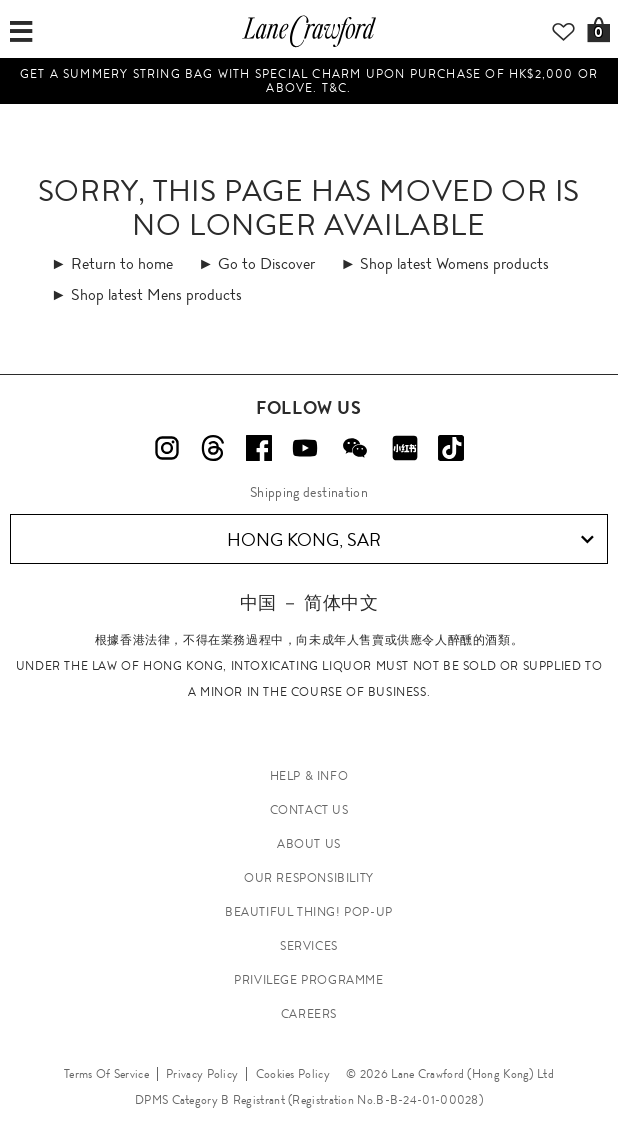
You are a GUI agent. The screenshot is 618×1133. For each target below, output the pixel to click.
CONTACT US (309, 810)
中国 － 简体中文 (309, 602)
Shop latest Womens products (454, 263)
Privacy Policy (202, 1074)
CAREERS (309, 1014)
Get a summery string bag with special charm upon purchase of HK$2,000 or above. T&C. (309, 81)
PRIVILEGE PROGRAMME (308, 980)
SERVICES (309, 946)
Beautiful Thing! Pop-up (309, 912)
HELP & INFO (309, 776)
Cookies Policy (293, 1074)
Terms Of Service (106, 1074)
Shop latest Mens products (156, 294)
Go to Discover (266, 263)
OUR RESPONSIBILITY (309, 878)
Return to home (122, 263)
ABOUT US (309, 844)
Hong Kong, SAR (411, 540)
